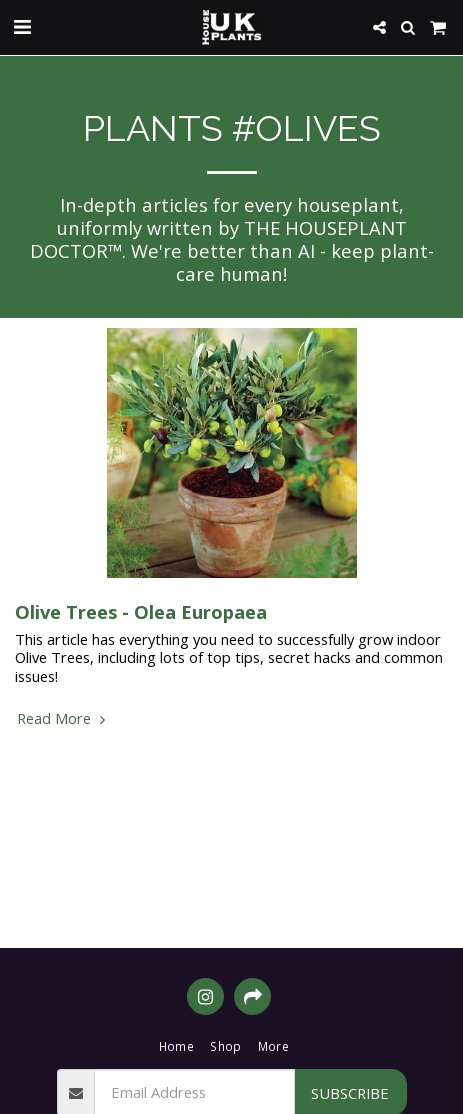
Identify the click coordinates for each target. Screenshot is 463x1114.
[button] (22, 26)
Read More (63, 718)
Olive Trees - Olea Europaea (141, 611)
